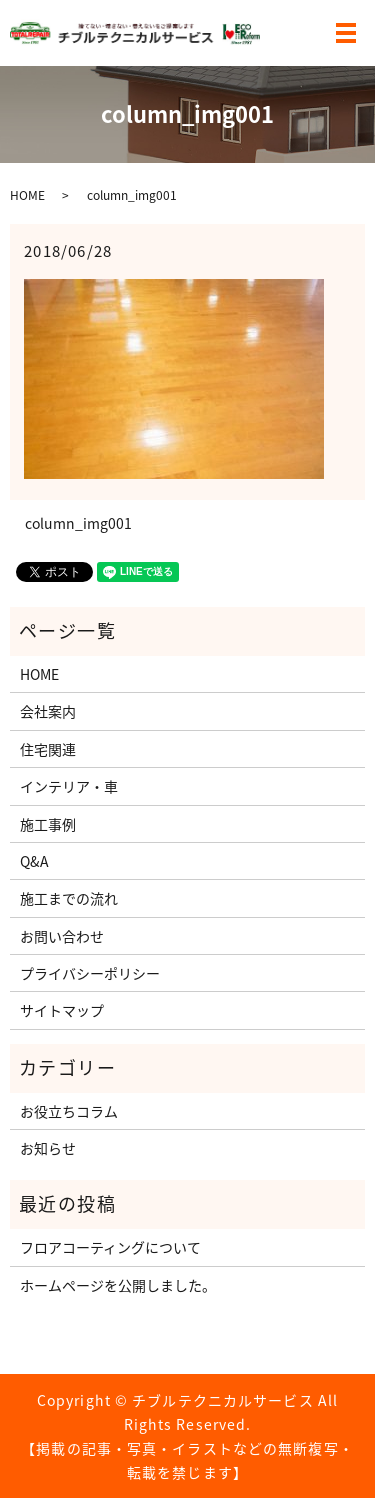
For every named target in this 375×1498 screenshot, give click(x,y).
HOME (27, 195)
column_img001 (78, 523)
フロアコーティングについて (110, 1247)
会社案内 (48, 711)
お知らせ (48, 1148)
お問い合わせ (62, 936)
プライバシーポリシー (90, 973)
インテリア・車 (69, 786)
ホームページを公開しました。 (118, 1285)
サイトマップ (62, 1010)
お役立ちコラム (69, 1111)
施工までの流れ (69, 898)
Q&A (34, 861)
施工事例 (48, 824)
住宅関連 (48, 749)
